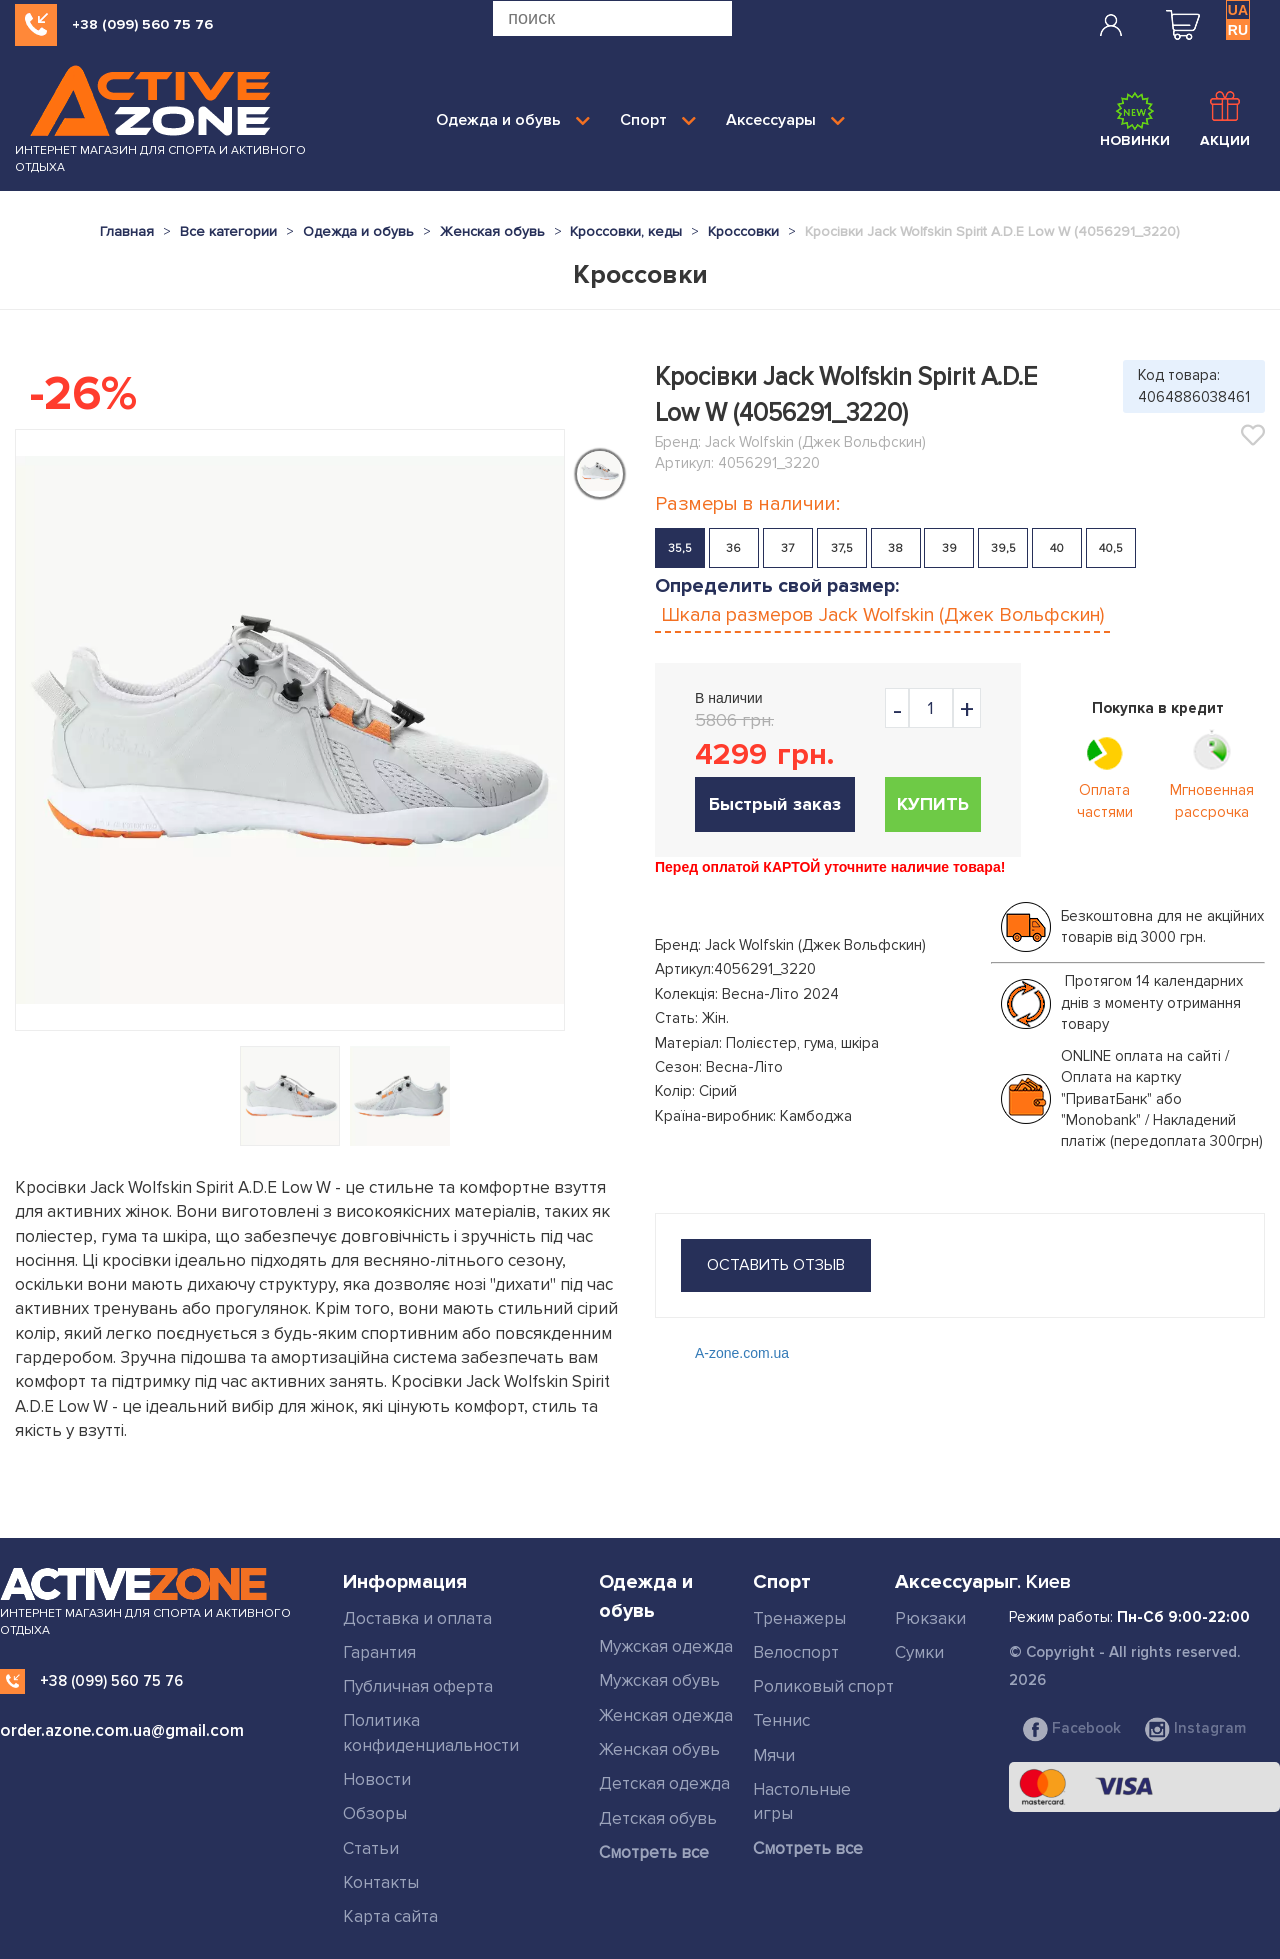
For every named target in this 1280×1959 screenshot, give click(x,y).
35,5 (680, 548)
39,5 (1003, 548)
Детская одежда (664, 1783)
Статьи (371, 1848)
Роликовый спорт (823, 1686)
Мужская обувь (659, 1680)
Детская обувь (658, 1818)
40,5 (1111, 548)
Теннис (781, 1720)
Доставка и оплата (417, 1618)
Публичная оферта (418, 1686)
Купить (933, 804)
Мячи (774, 1755)
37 (787, 548)
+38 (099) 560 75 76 (142, 24)
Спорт (658, 120)
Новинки (1135, 120)
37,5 (842, 548)
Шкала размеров (882, 615)
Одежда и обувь (513, 120)
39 (949, 548)
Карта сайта (390, 1916)
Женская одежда (666, 1715)
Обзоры (375, 1813)
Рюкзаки (930, 1618)
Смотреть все (654, 1852)
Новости (377, 1779)
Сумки (919, 1652)
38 (895, 548)
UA (1238, 10)
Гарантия (379, 1652)
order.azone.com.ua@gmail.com (122, 1730)
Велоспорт (796, 1652)
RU (1238, 30)
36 (733, 548)
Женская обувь (659, 1749)
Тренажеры (799, 1618)
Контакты (381, 1882)
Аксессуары (785, 120)
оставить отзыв (776, 1265)
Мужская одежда (666, 1646)
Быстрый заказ (775, 804)
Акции (1225, 120)
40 (1057, 548)
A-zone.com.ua (742, 1353)
